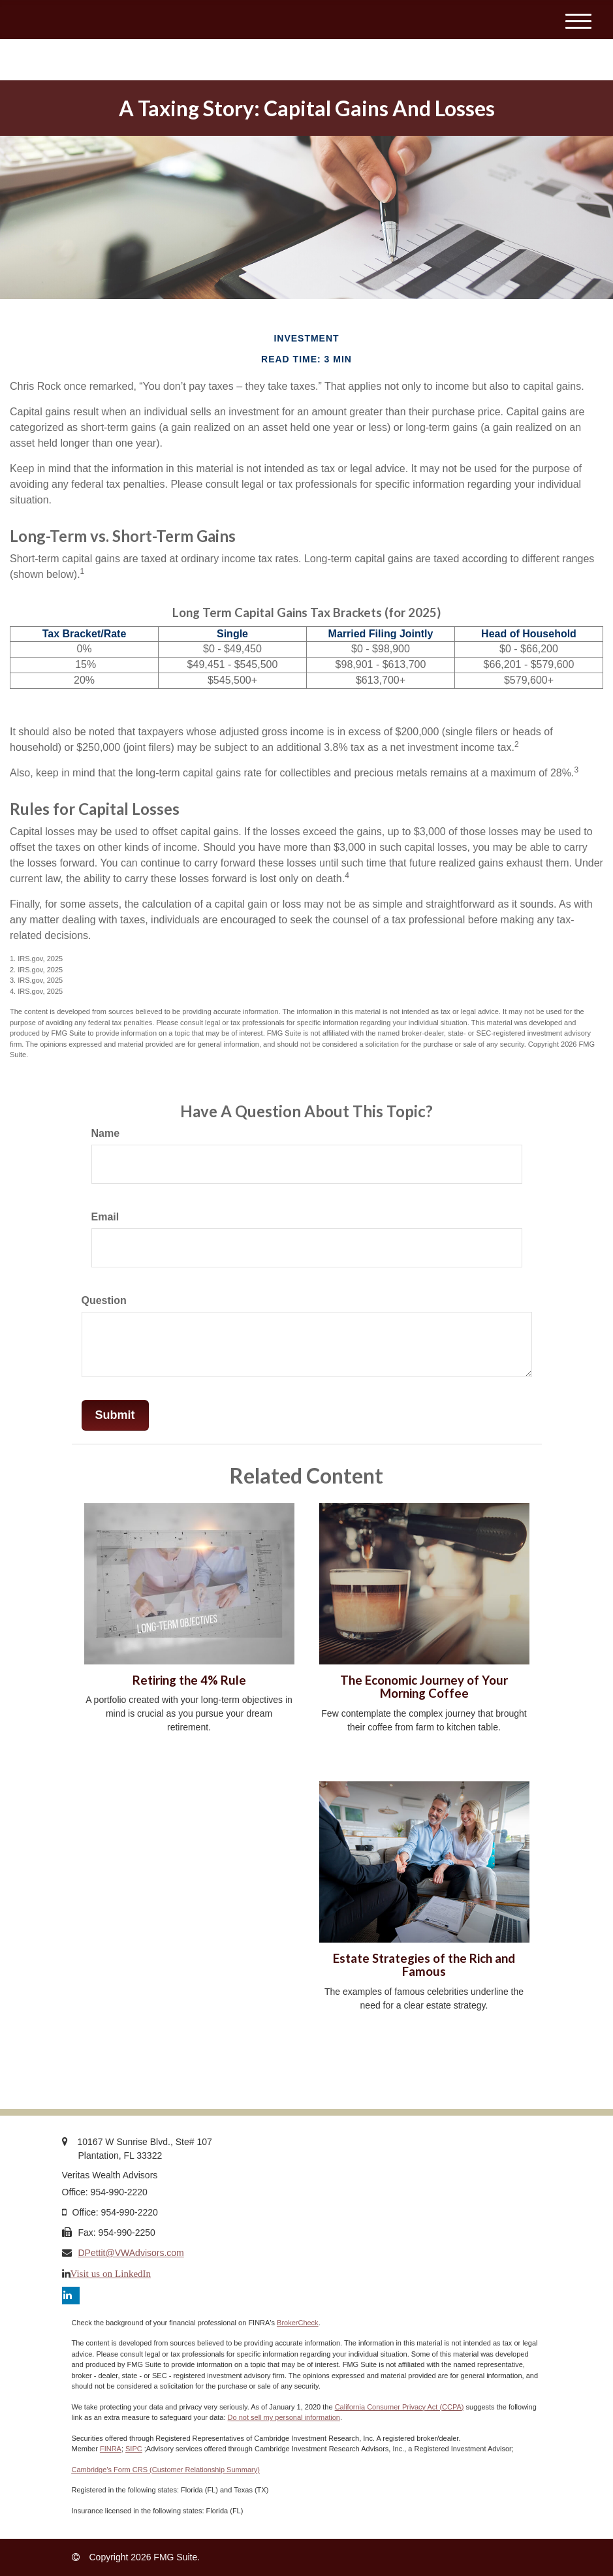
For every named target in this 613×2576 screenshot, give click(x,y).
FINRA (110, 2449)
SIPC (133, 2449)
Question (104, 1300)
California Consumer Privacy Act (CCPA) (399, 2407)
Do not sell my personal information (284, 2417)
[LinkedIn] (71, 2295)
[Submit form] (115, 1415)
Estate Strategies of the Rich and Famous (424, 1965)
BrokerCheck (298, 2323)
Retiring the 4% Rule (189, 1680)
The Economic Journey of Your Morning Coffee (424, 1687)
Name (105, 1133)
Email (105, 1216)
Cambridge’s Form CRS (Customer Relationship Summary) (166, 2469)
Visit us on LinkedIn (111, 2273)
